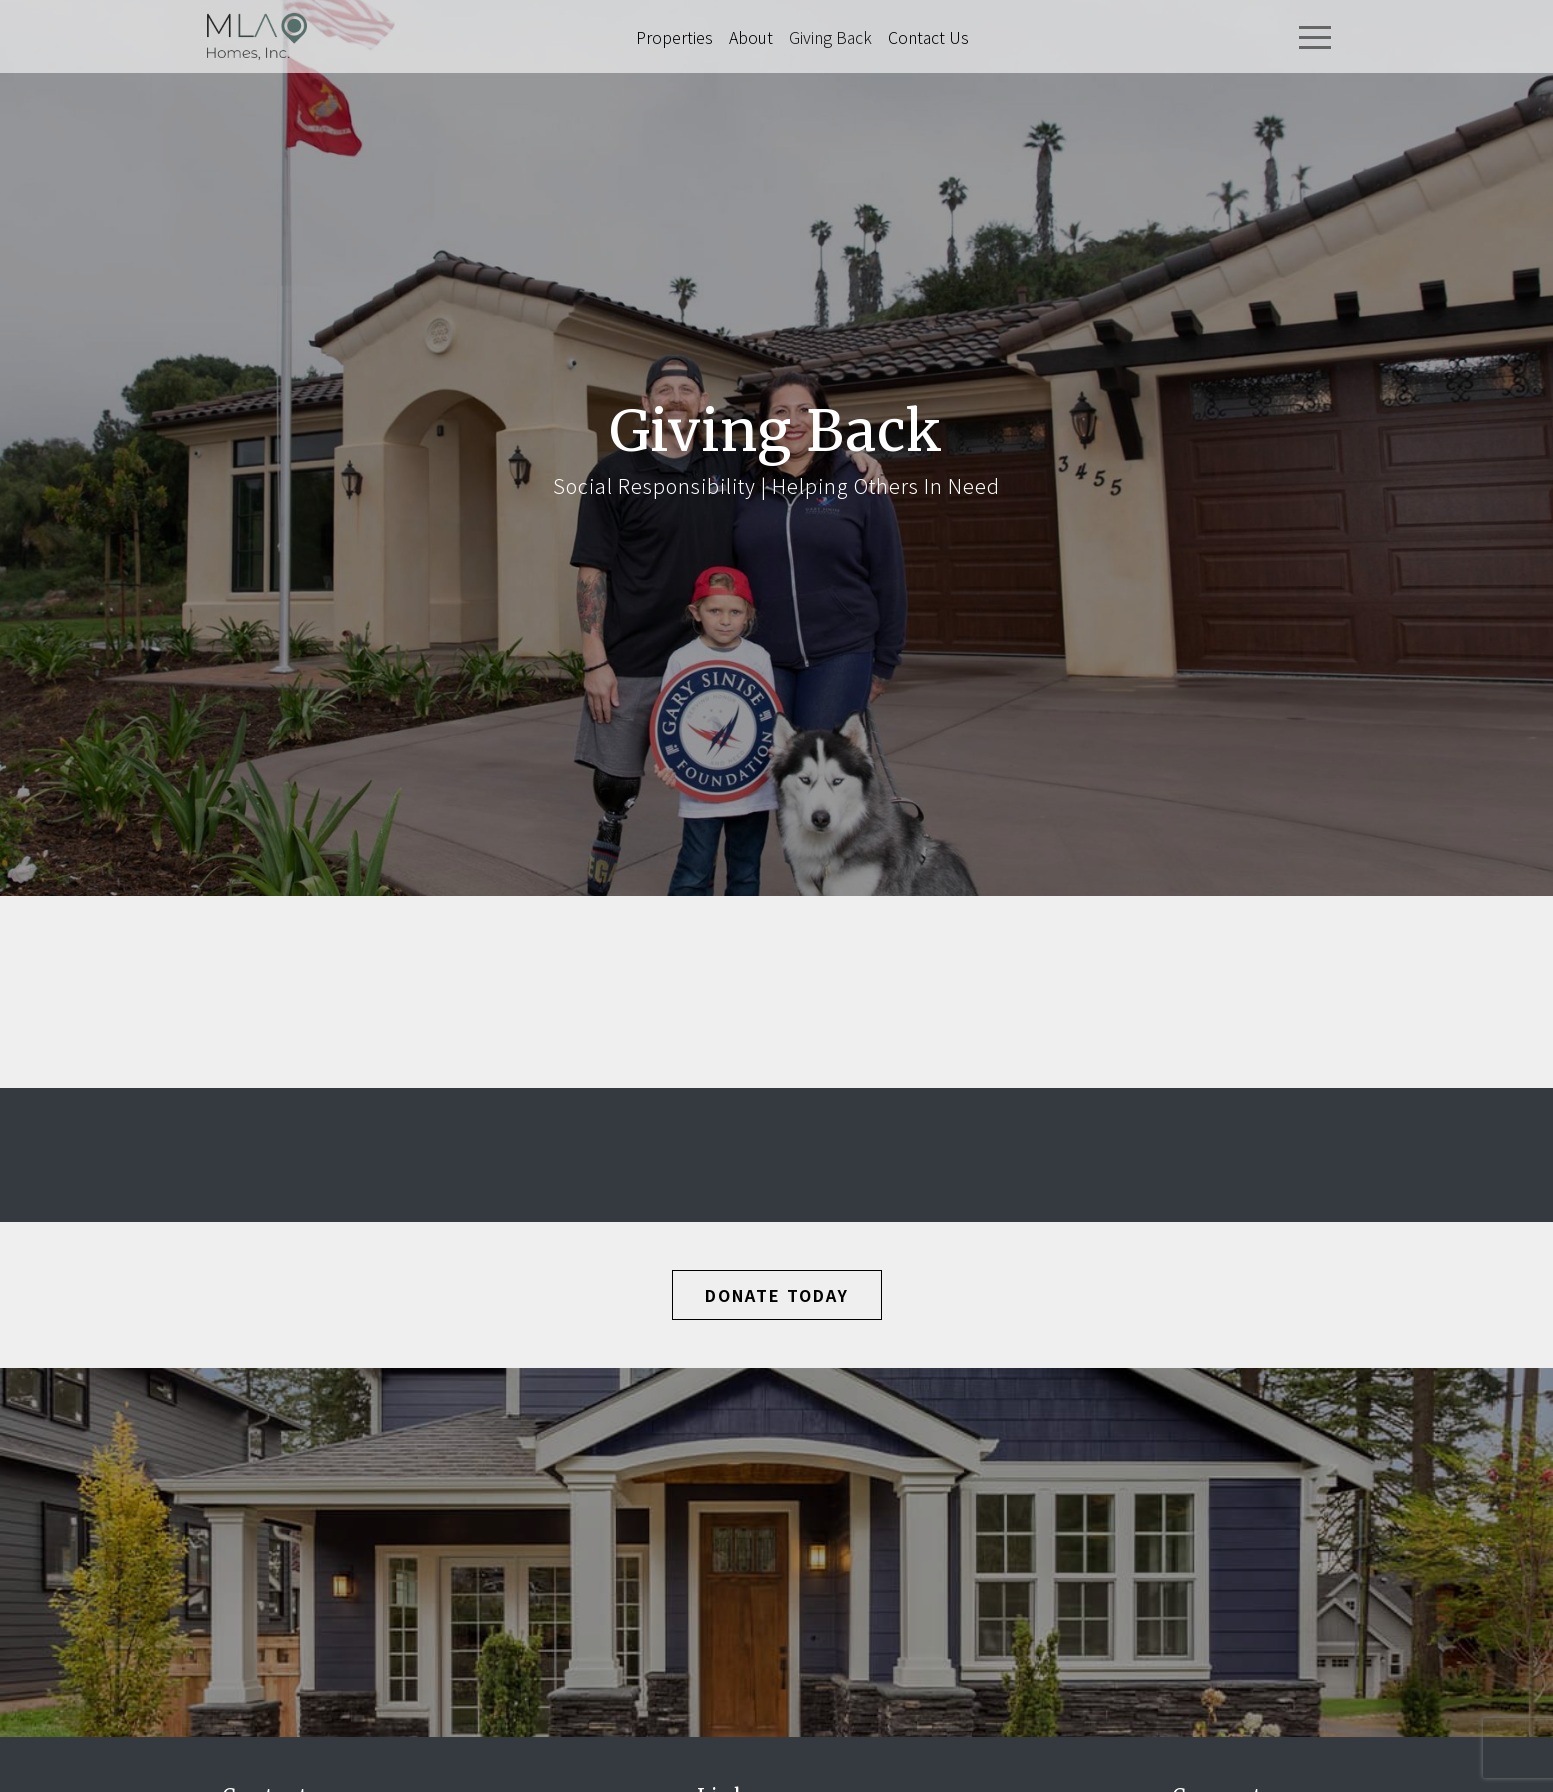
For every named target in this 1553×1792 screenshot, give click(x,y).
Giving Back (830, 37)
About (751, 37)
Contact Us (928, 37)
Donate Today (777, 1295)
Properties (674, 37)
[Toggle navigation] (1315, 37)
